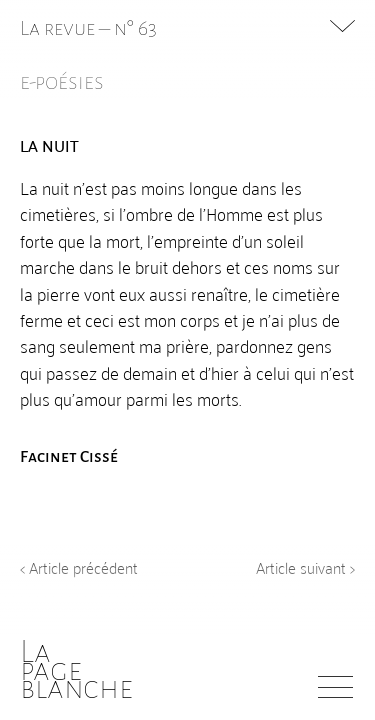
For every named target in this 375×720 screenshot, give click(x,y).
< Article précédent (79, 567)
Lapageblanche (76, 670)
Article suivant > (305, 567)
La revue (59, 28)
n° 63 (135, 28)
